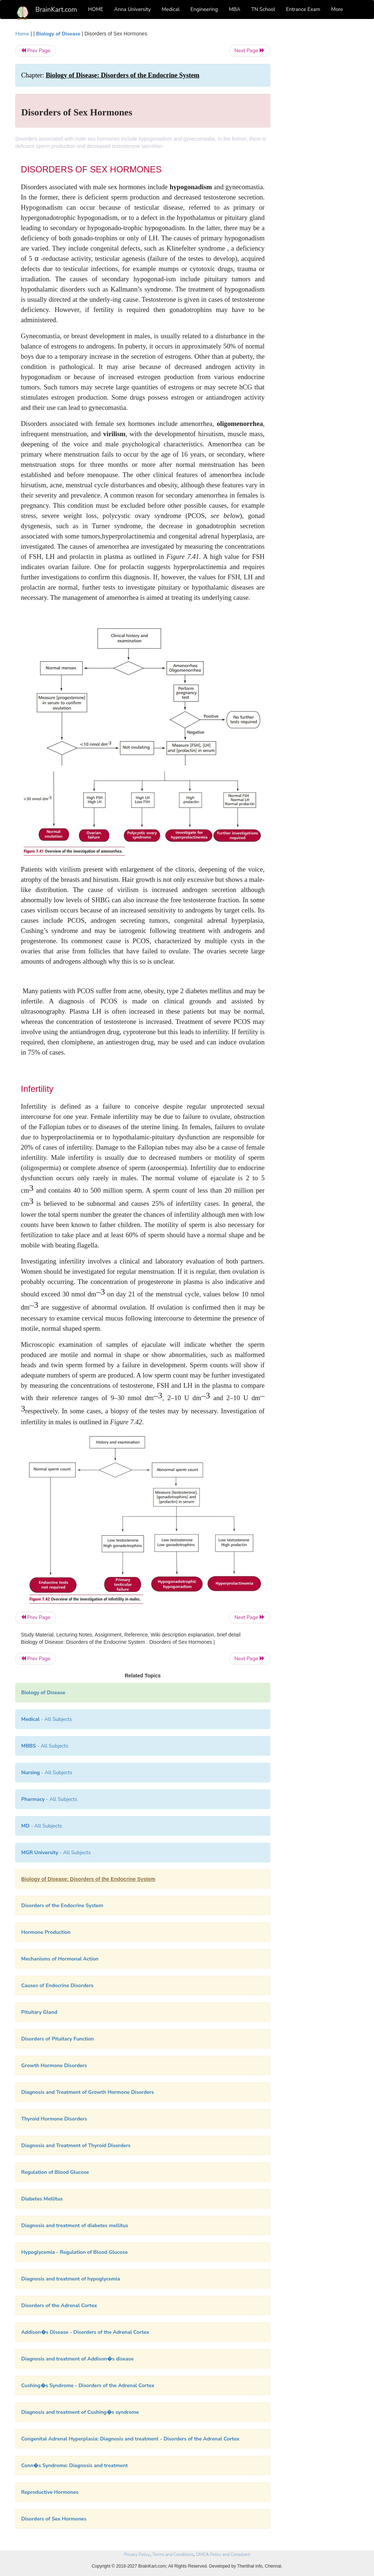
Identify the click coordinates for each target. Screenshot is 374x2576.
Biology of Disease (58, 33)
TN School (263, 9)
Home (22, 33)
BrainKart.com (56, 9)
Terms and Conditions (173, 2554)
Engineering (204, 9)
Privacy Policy (137, 2554)
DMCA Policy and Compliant (223, 2554)
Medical (171, 9)
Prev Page (35, 50)
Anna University (132, 9)
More (337, 9)
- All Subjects (46, 1719)
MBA (234, 9)
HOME (95, 9)
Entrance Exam (303, 9)
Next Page (249, 50)
